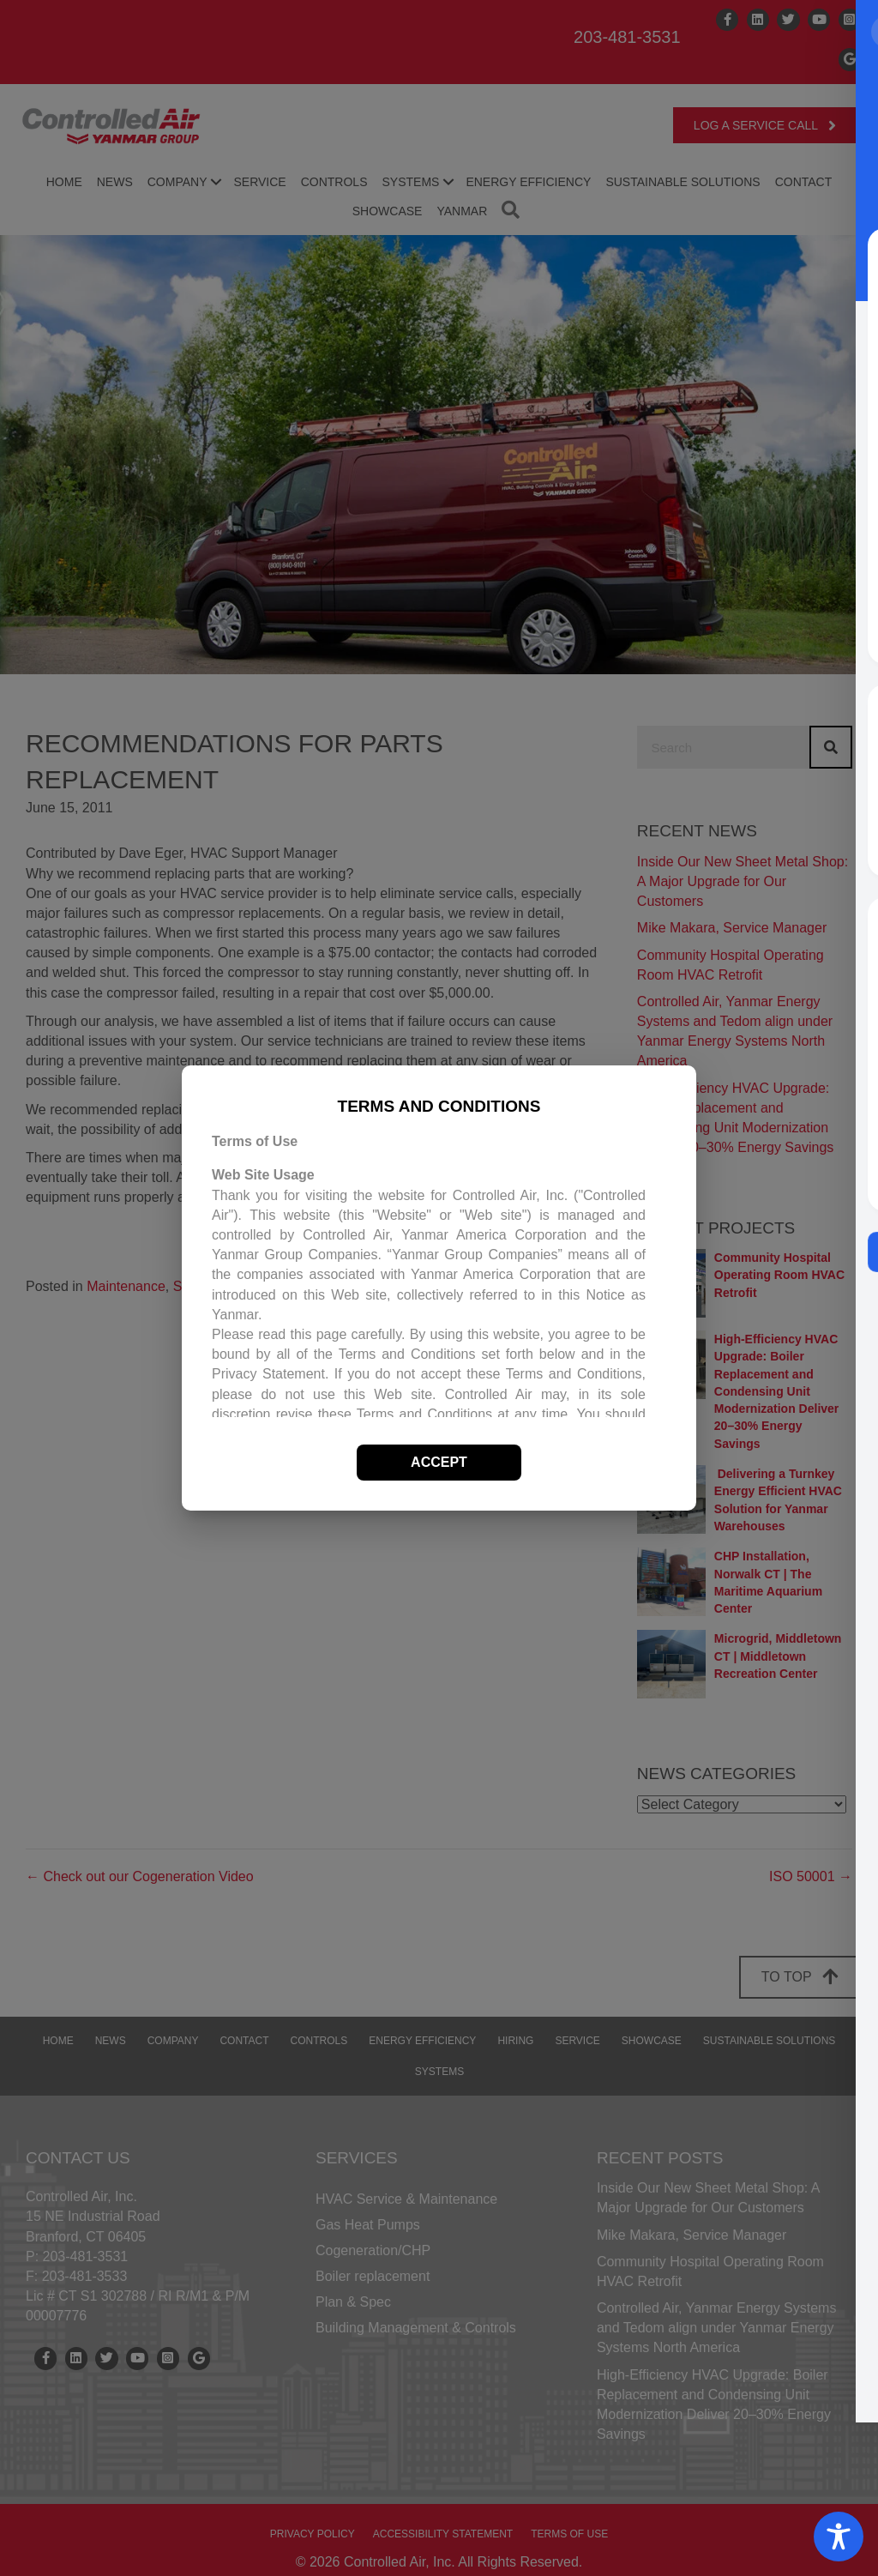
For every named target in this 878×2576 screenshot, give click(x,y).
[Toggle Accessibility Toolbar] (838, 2536)
